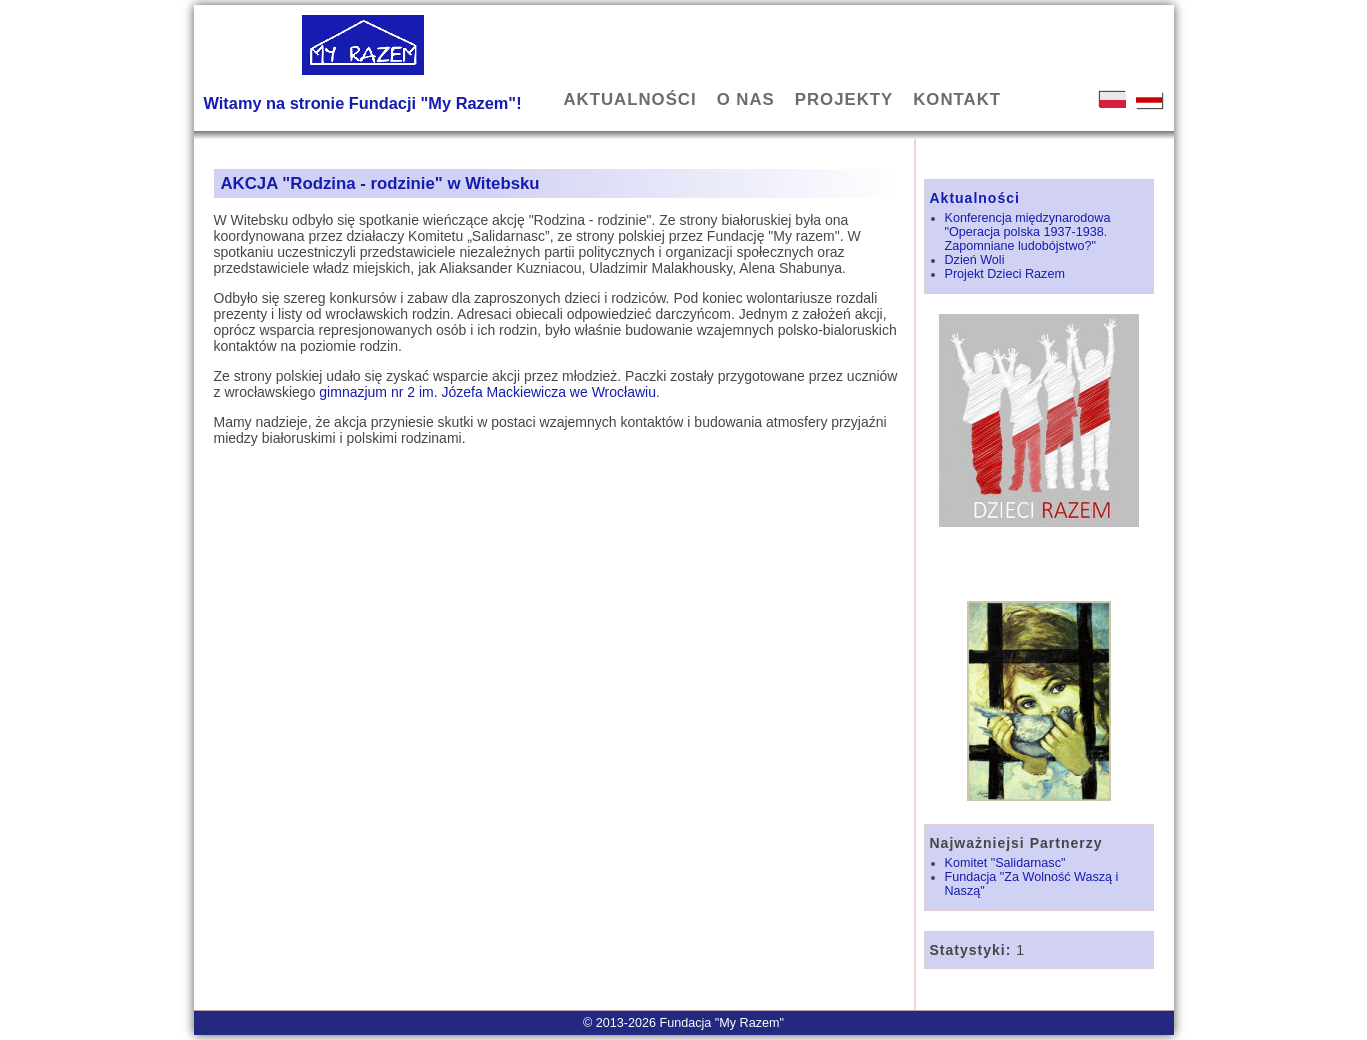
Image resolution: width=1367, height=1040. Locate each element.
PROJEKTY (844, 99)
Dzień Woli (975, 260)
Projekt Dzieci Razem (1005, 274)
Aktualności (975, 198)
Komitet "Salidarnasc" (1005, 863)
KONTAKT (957, 99)
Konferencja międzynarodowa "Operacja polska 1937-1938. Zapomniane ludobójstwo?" (1028, 232)
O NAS (746, 99)
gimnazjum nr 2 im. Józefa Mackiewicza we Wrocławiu (487, 392)
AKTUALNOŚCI (630, 99)
